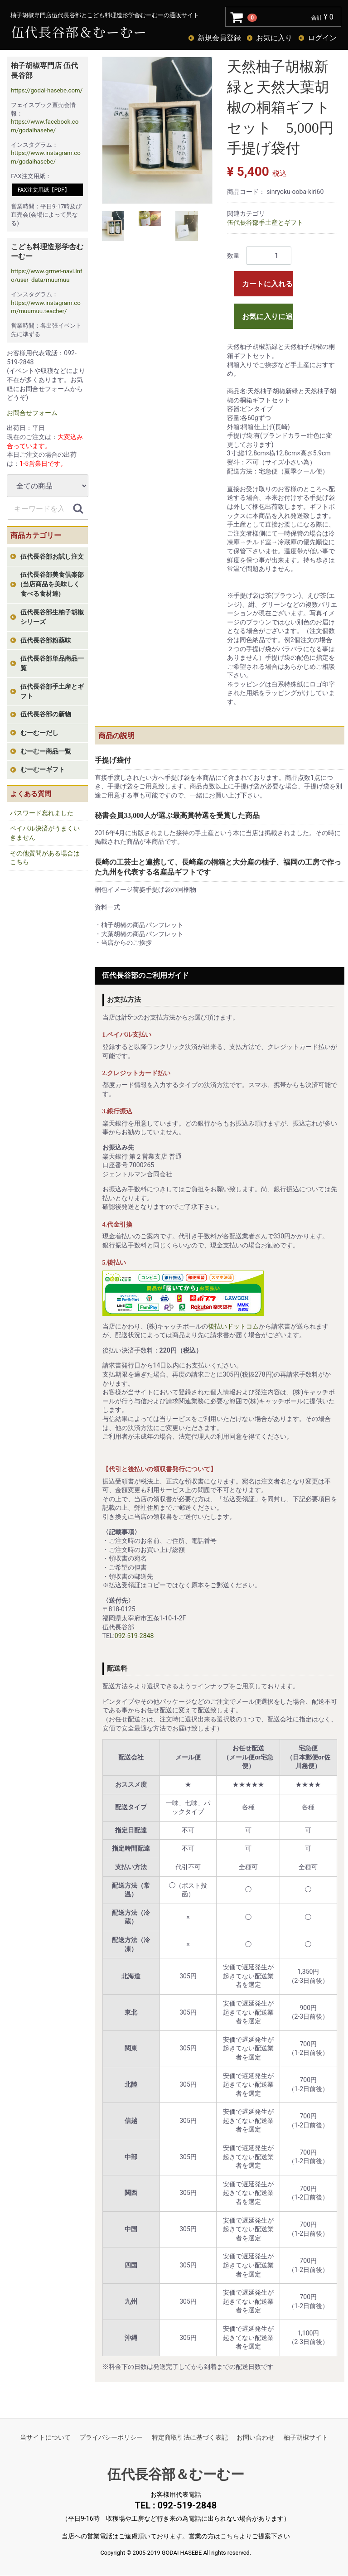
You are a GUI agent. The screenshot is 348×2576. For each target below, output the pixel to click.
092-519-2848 (134, 1635)
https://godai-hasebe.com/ (46, 90)
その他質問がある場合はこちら (45, 858)
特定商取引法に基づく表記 (190, 2437)
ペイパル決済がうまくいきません (45, 833)
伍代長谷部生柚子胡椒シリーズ (52, 617)
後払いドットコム (233, 1326)
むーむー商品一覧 (45, 751)
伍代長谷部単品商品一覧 (52, 663)
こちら (229, 2536)
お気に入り (274, 38)
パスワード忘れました (41, 813)
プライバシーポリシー (111, 2437)
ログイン (322, 38)
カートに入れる (267, 284)
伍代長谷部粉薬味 (45, 640)
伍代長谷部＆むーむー (175, 2474)
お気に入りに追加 (267, 316)
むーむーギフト (42, 769)
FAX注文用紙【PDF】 (44, 190)
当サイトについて (45, 2437)
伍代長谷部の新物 (45, 714)
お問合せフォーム (32, 412)
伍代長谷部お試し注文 (52, 556)
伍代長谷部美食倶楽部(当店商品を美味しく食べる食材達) (52, 584)
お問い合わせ (256, 2437)
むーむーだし (39, 733)
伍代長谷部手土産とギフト (52, 691)
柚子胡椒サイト (306, 2437)
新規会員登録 (219, 38)
